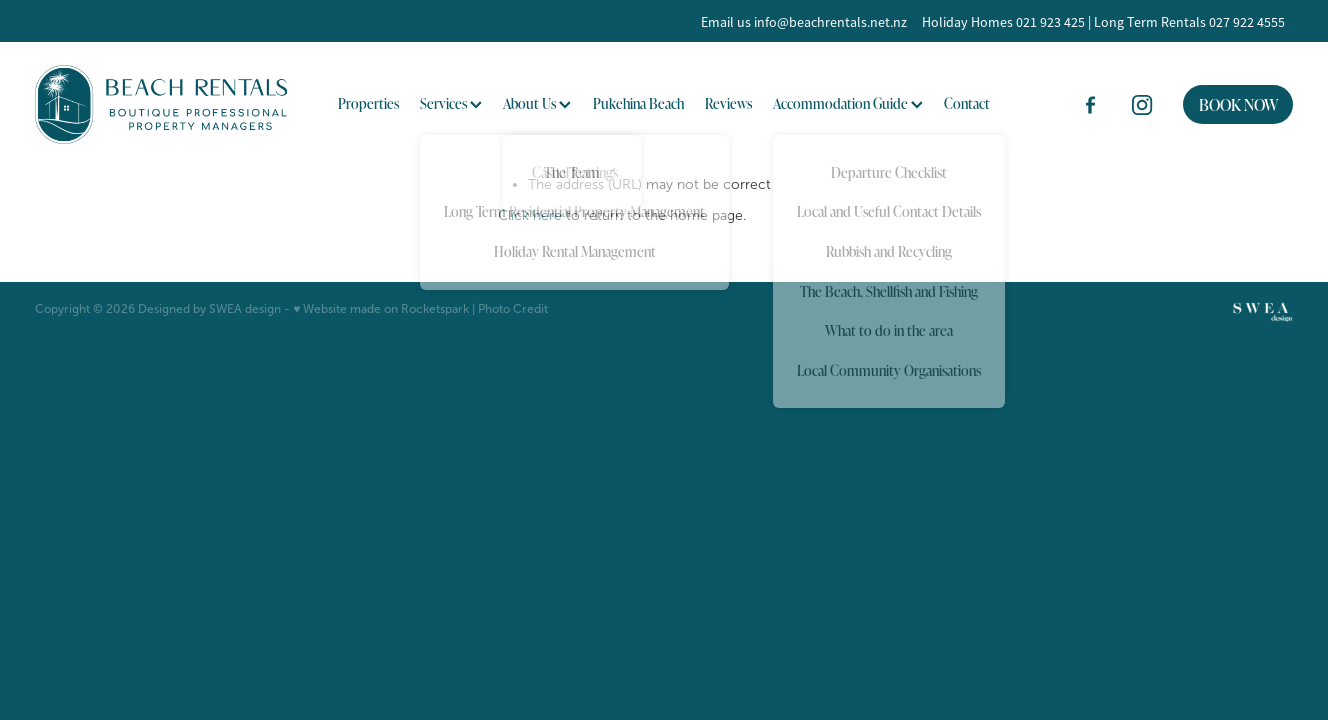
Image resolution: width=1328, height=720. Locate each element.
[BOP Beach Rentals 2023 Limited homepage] (161, 105)
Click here (530, 215)
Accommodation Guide (848, 103)
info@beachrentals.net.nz (830, 22)
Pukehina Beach (638, 103)
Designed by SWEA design (209, 309)
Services (451, 103)
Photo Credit (513, 309)
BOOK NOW (1238, 104)
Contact (967, 103)
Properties (368, 103)
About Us (537, 103)
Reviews (728, 103)
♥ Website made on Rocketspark (381, 309)
